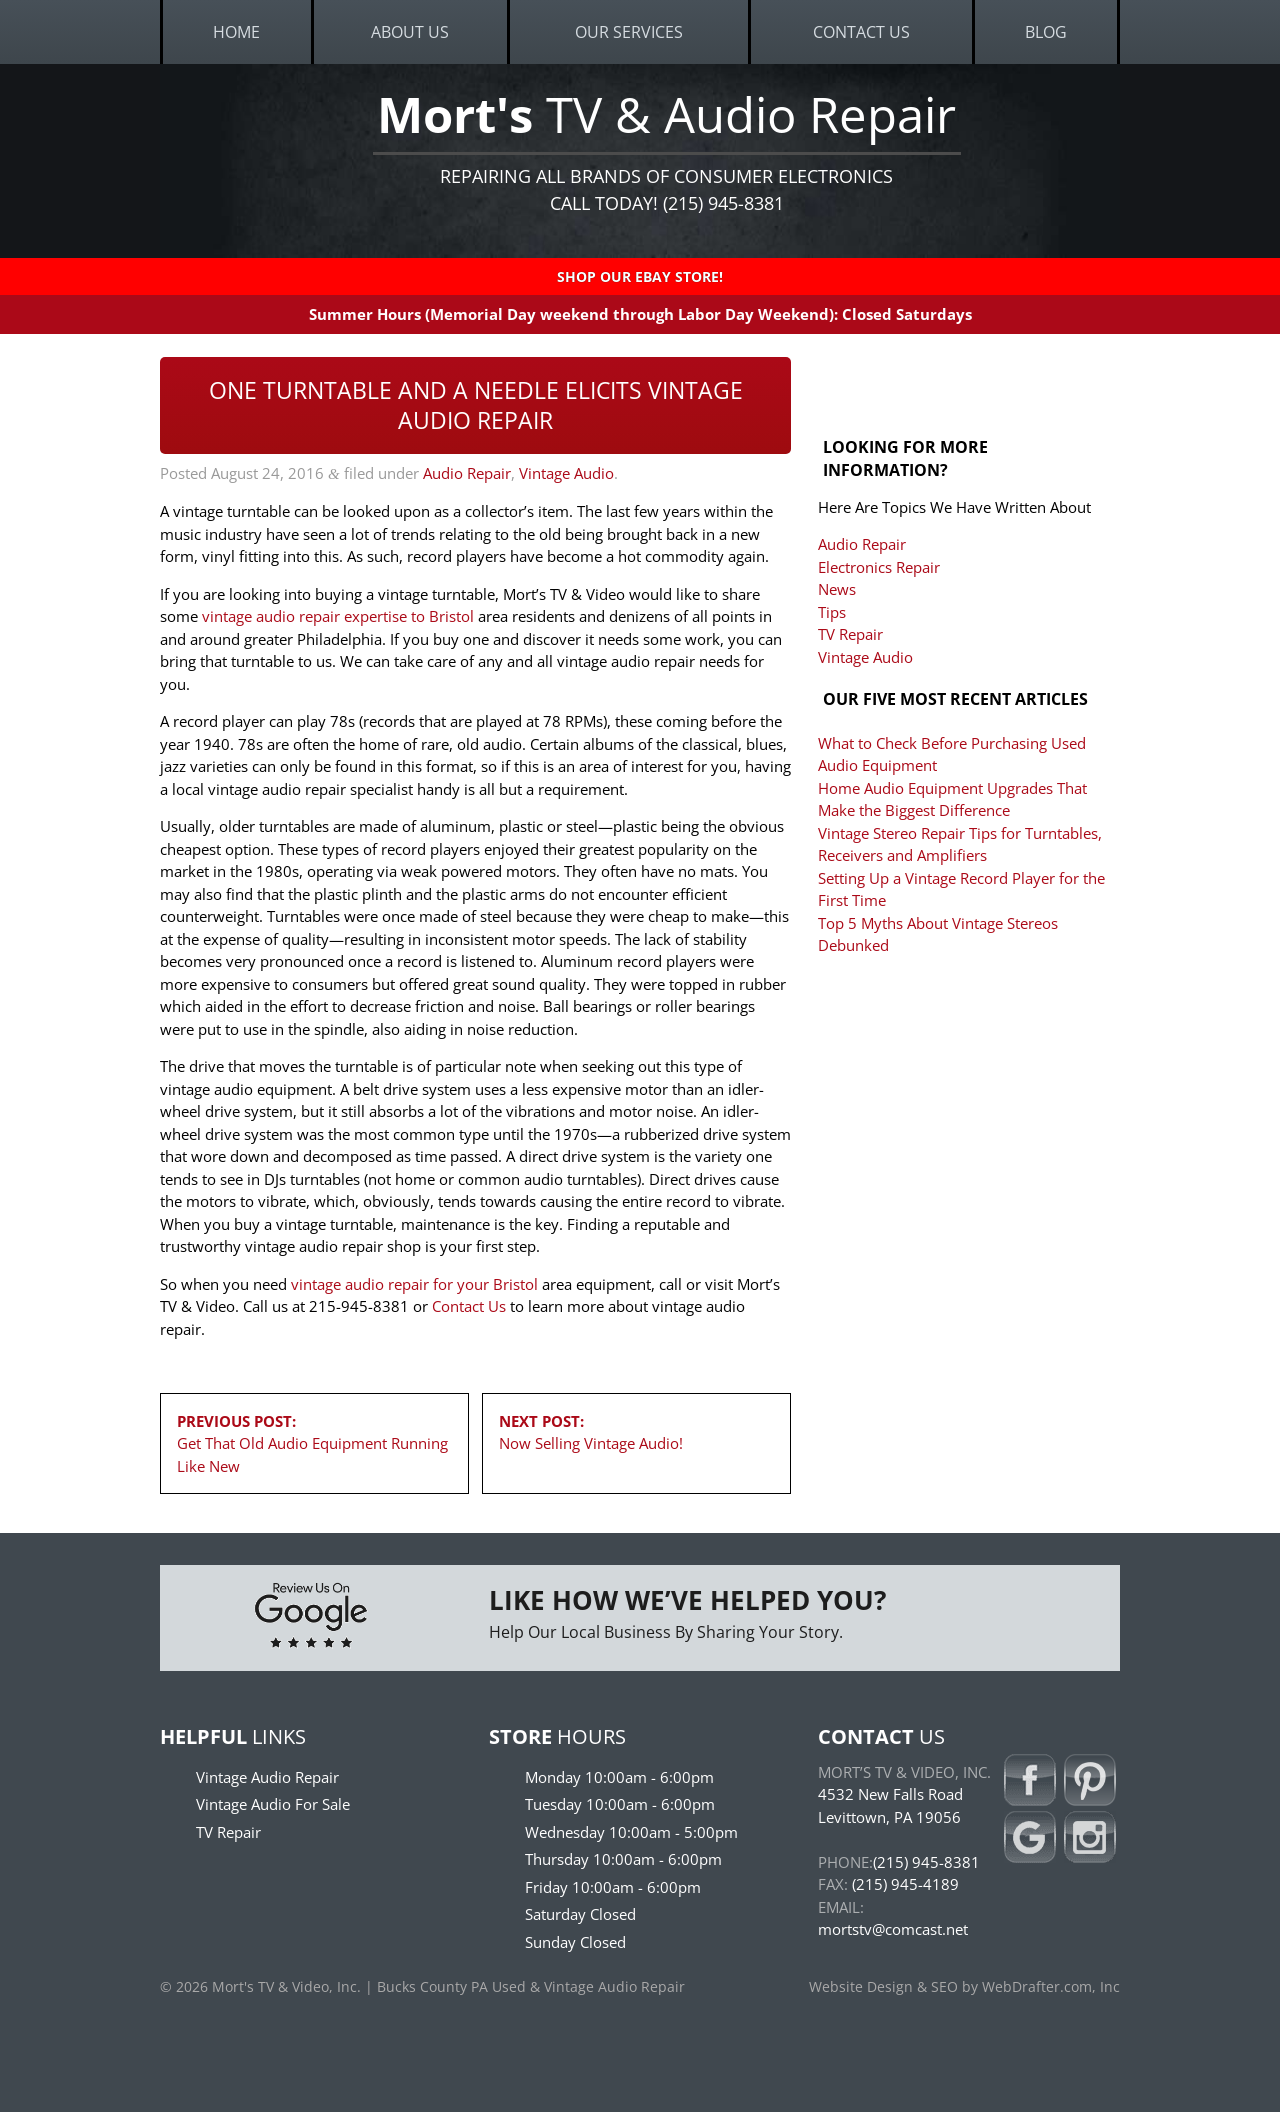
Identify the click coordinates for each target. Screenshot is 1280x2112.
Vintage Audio (566, 473)
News (837, 589)
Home (236, 32)
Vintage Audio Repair (267, 1777)
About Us (410, 32)
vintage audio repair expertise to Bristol (338, 616)
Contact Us (861, 32)
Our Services (629, 32)
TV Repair (850, 634)
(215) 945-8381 (926, 1862)
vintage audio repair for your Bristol (414, 1284)
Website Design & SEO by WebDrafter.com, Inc (964, 1987)
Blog (1046, 32)
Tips (832, 612)
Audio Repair (467, 473)
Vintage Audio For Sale (273, 1804)
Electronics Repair (879, 567)
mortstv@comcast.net (893, 1929)
